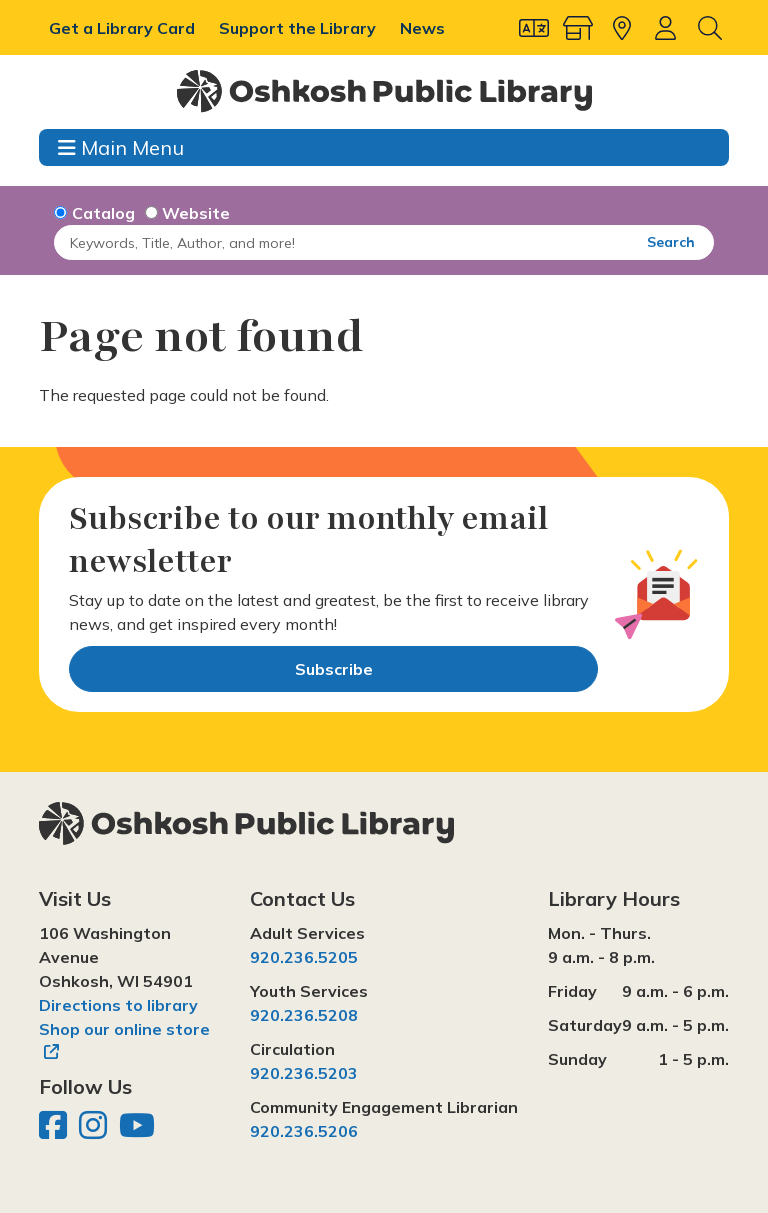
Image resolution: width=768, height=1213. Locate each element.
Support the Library (299, 28)
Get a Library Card (124, 28)
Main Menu (121, 147)
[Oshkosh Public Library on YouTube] (137, 1131)
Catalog (103, 213)
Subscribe (334, 669)
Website (196, 213)
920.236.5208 (304, 1015)
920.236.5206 (304, 1131)
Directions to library (118, 1005)
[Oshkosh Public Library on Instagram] (95, 1131)
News (422, 28)
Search (671, 242)
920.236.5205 (304, 957)
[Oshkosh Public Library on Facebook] (55, 1131)
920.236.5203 (304, 1073)
